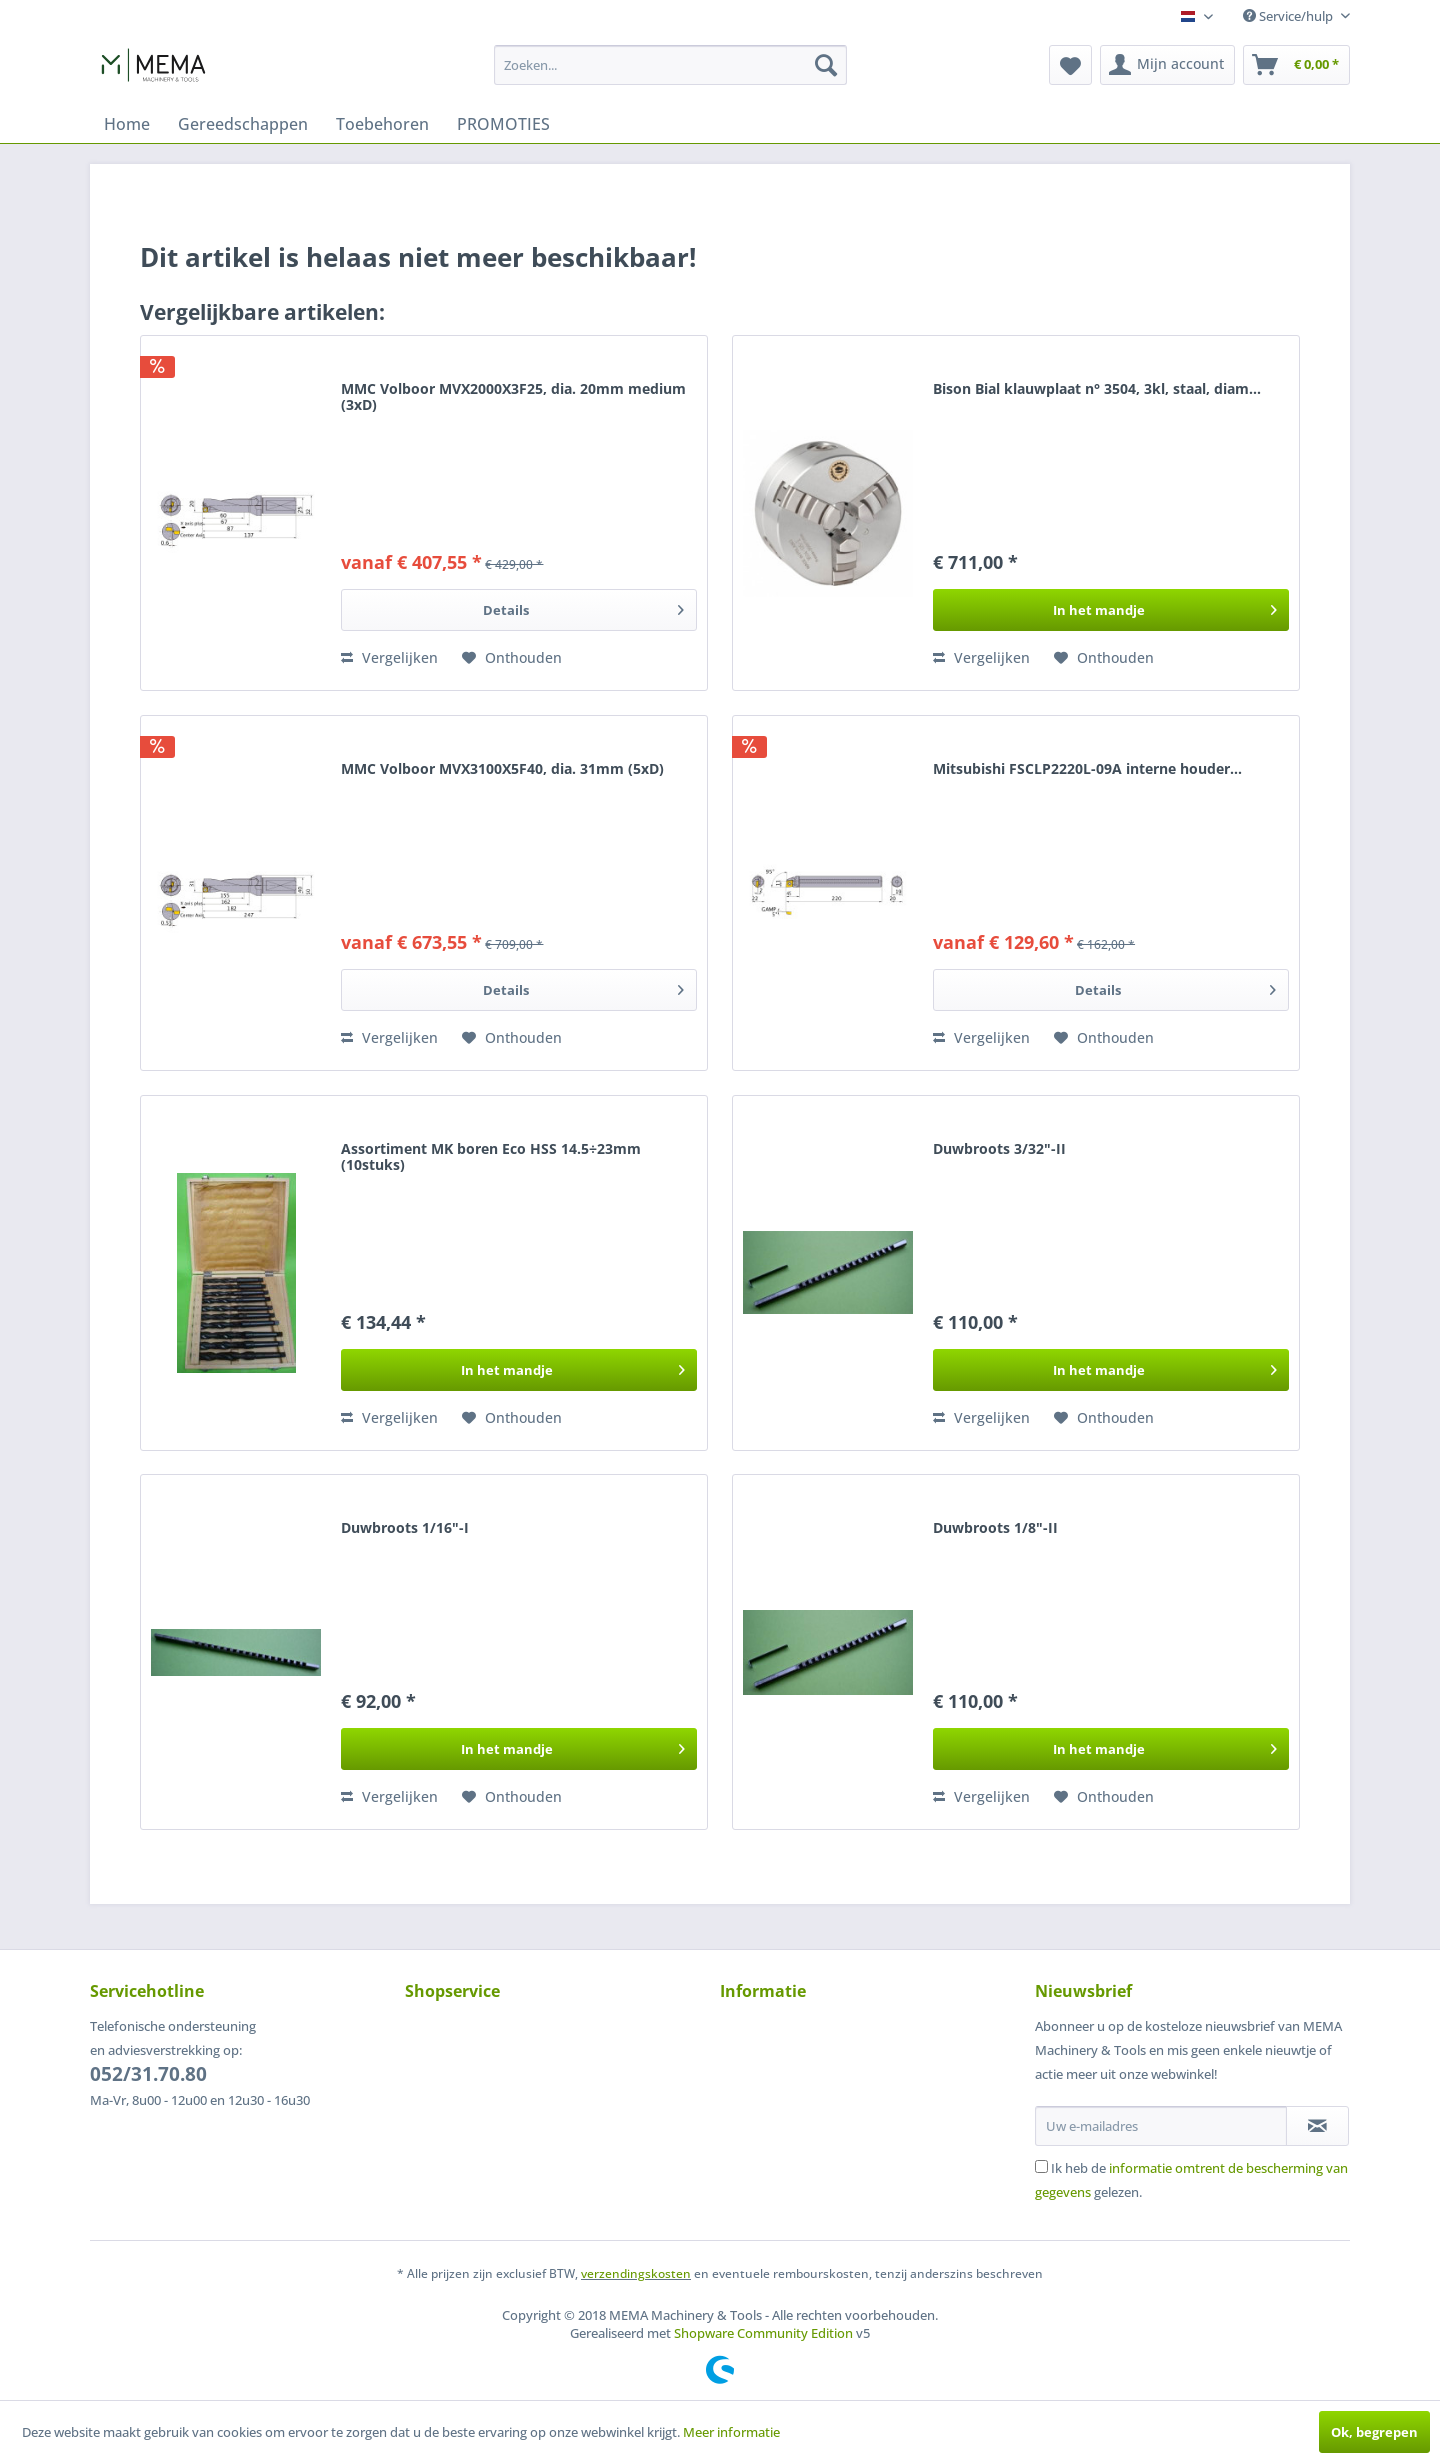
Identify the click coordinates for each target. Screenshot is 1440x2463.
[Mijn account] (1167, 65)
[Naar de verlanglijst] (512, 658)
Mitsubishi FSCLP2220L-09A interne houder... (1087, 769)
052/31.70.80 (148, 2074)
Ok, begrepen (1374, 2432)
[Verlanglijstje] (1070, 65)
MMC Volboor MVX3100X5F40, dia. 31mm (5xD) (502, 769)
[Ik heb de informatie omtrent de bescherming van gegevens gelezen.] (1041, 2166)
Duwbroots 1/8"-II (995, 1528)
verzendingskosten (636, 2273)
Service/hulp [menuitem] (1289, 16)
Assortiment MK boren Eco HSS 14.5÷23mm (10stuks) (491, 1157)
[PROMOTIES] (503, 124)
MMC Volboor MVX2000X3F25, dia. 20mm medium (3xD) (513, 397)
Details (583, 606)
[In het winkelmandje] (1111, 610)
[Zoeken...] (670, 65)
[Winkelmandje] (1296, 65)
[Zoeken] (826, 65)
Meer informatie (731, 2432)
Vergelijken (389, 657)
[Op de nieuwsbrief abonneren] (1317, 2126)
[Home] (127, 124)
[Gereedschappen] (243, 124)
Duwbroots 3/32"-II (999, 1149)
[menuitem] (670, 65)
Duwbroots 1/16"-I (405, 1528)
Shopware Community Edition (763, 2333)
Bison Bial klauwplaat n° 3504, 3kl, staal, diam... (1097, 389)
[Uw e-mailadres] (1161, 2126)
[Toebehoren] (382, 124)
